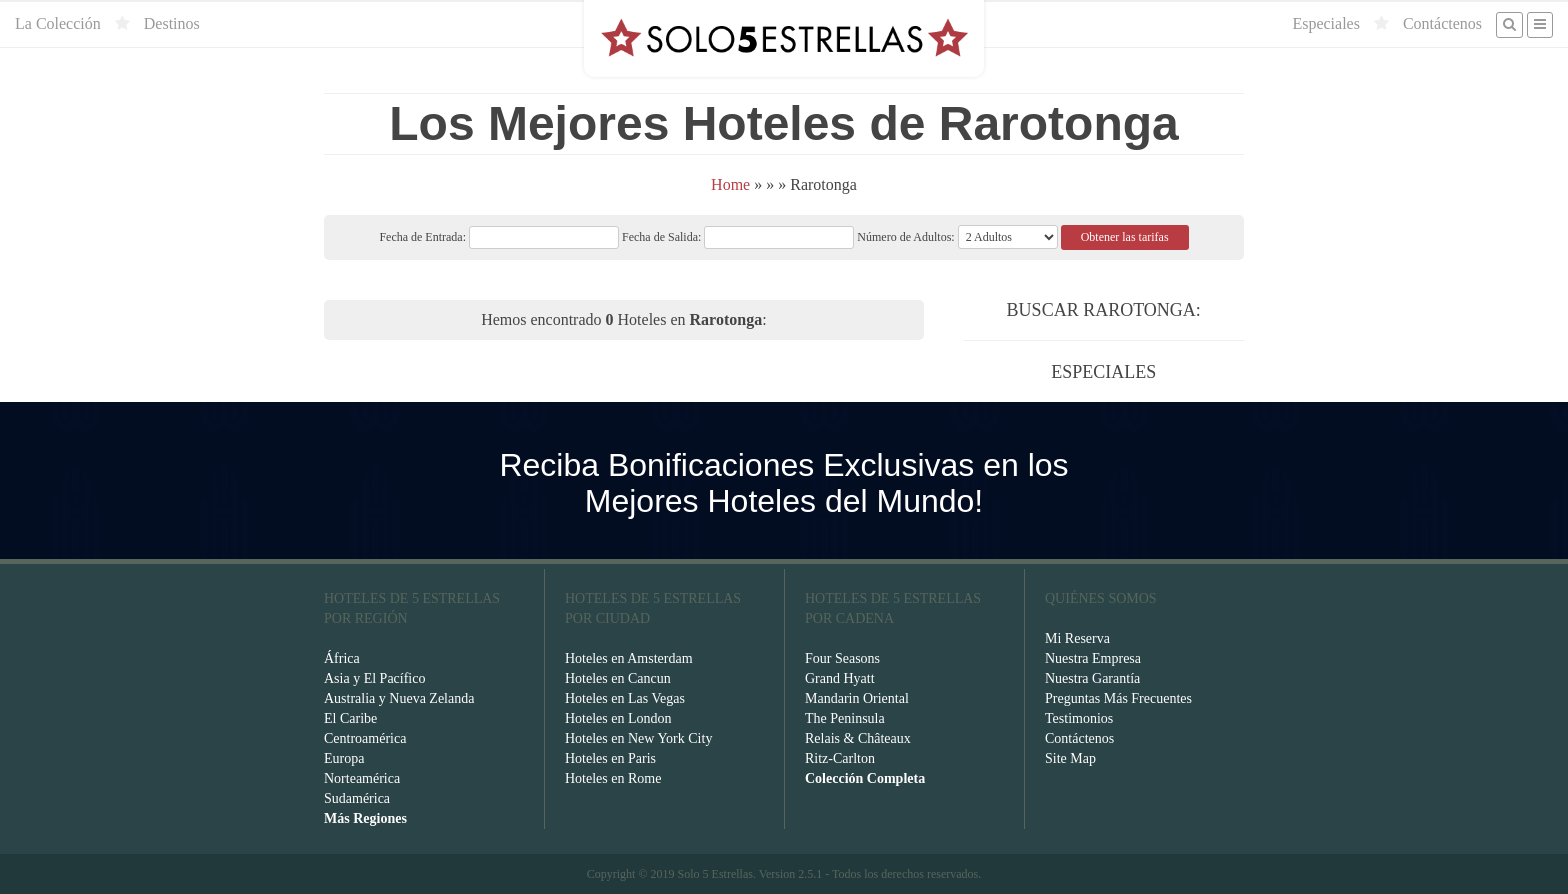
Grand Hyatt (840, 678)
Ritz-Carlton (840, 758)
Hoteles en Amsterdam (629, 658)
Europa (344, 758)
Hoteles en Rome (613, 778)
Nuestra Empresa (1093, 658)
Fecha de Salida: (738, 237)
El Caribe (350, 718)
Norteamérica (362, 778)
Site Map (1070, 758)
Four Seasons (842, 658)
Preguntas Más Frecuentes (1118, 698)
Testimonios (1079, 718)
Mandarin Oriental (857, 698)
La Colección (58, 23)
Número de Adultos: (905, 237)
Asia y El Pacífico (374, 678)
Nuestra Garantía (1092, 678)
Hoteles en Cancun (618, 678)
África (342, 658)
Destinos (172, 23)
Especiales (1326, 23)
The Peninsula (845, 718)
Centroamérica (365, 738)
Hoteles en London (618, 718)
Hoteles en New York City (638, 738)
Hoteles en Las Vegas (625, 698)
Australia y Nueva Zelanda (399, 698)
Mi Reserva (1077, 638)
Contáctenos (1442, 23)
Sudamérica (357, 798)
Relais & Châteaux (858, 738)
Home (730, 184)
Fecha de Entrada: (499, 237)
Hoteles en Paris (610, 758)
